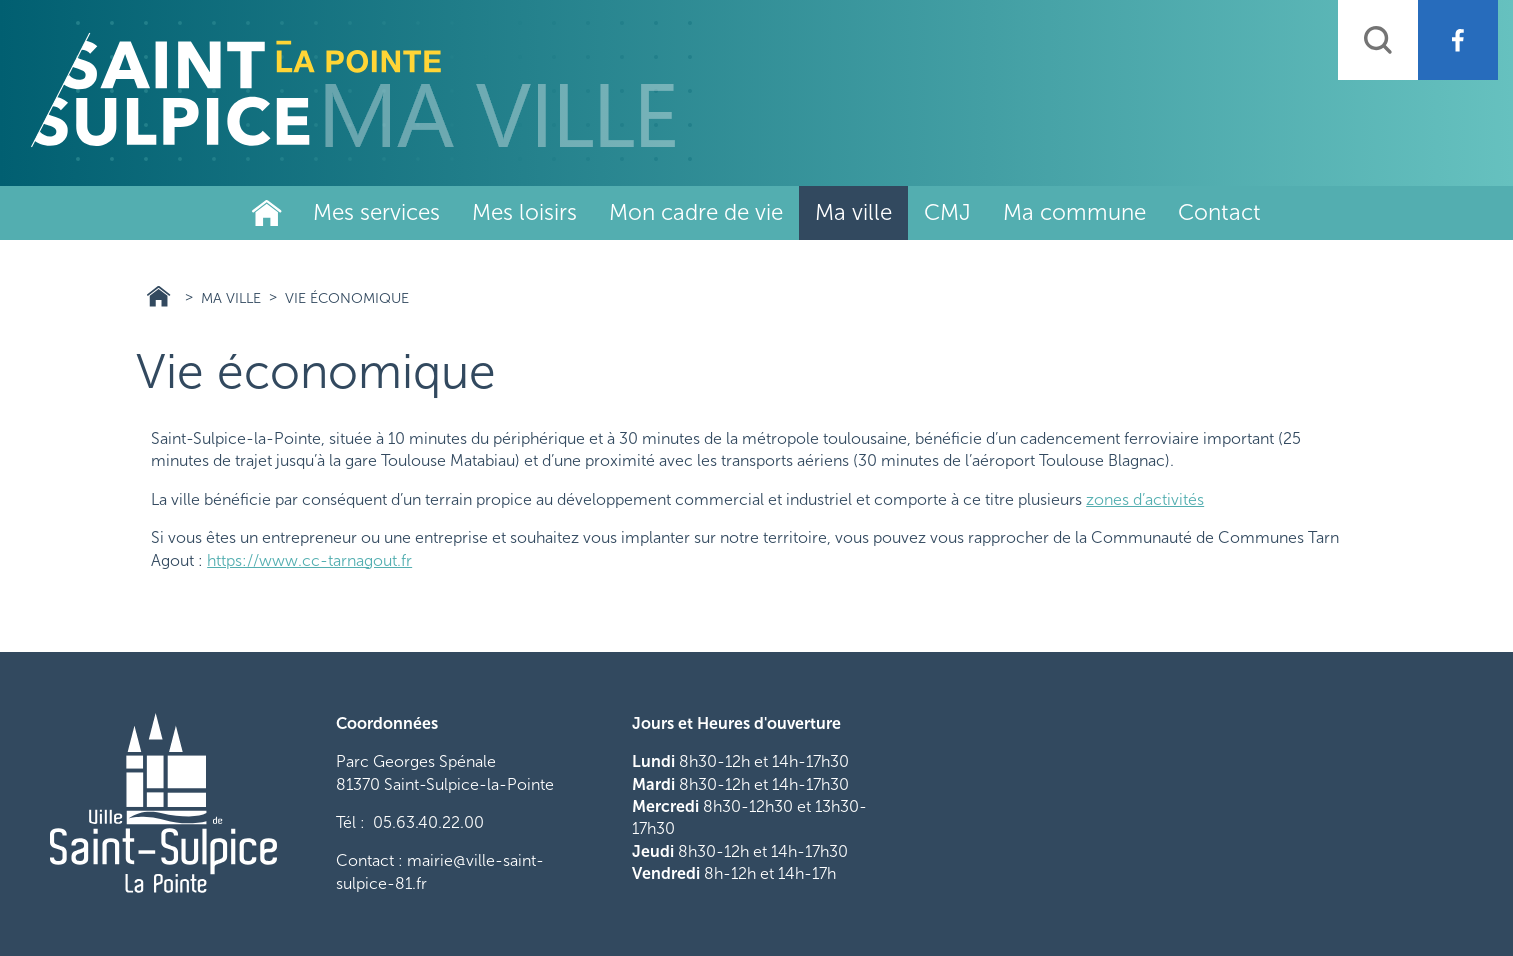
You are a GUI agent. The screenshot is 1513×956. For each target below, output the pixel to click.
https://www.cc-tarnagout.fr (309, 560)
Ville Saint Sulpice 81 (158, 296)
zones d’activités (1145, 499)
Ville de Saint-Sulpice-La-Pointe (267, 213)
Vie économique (347, 298)
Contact (1219, 212)
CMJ (947, 212)
